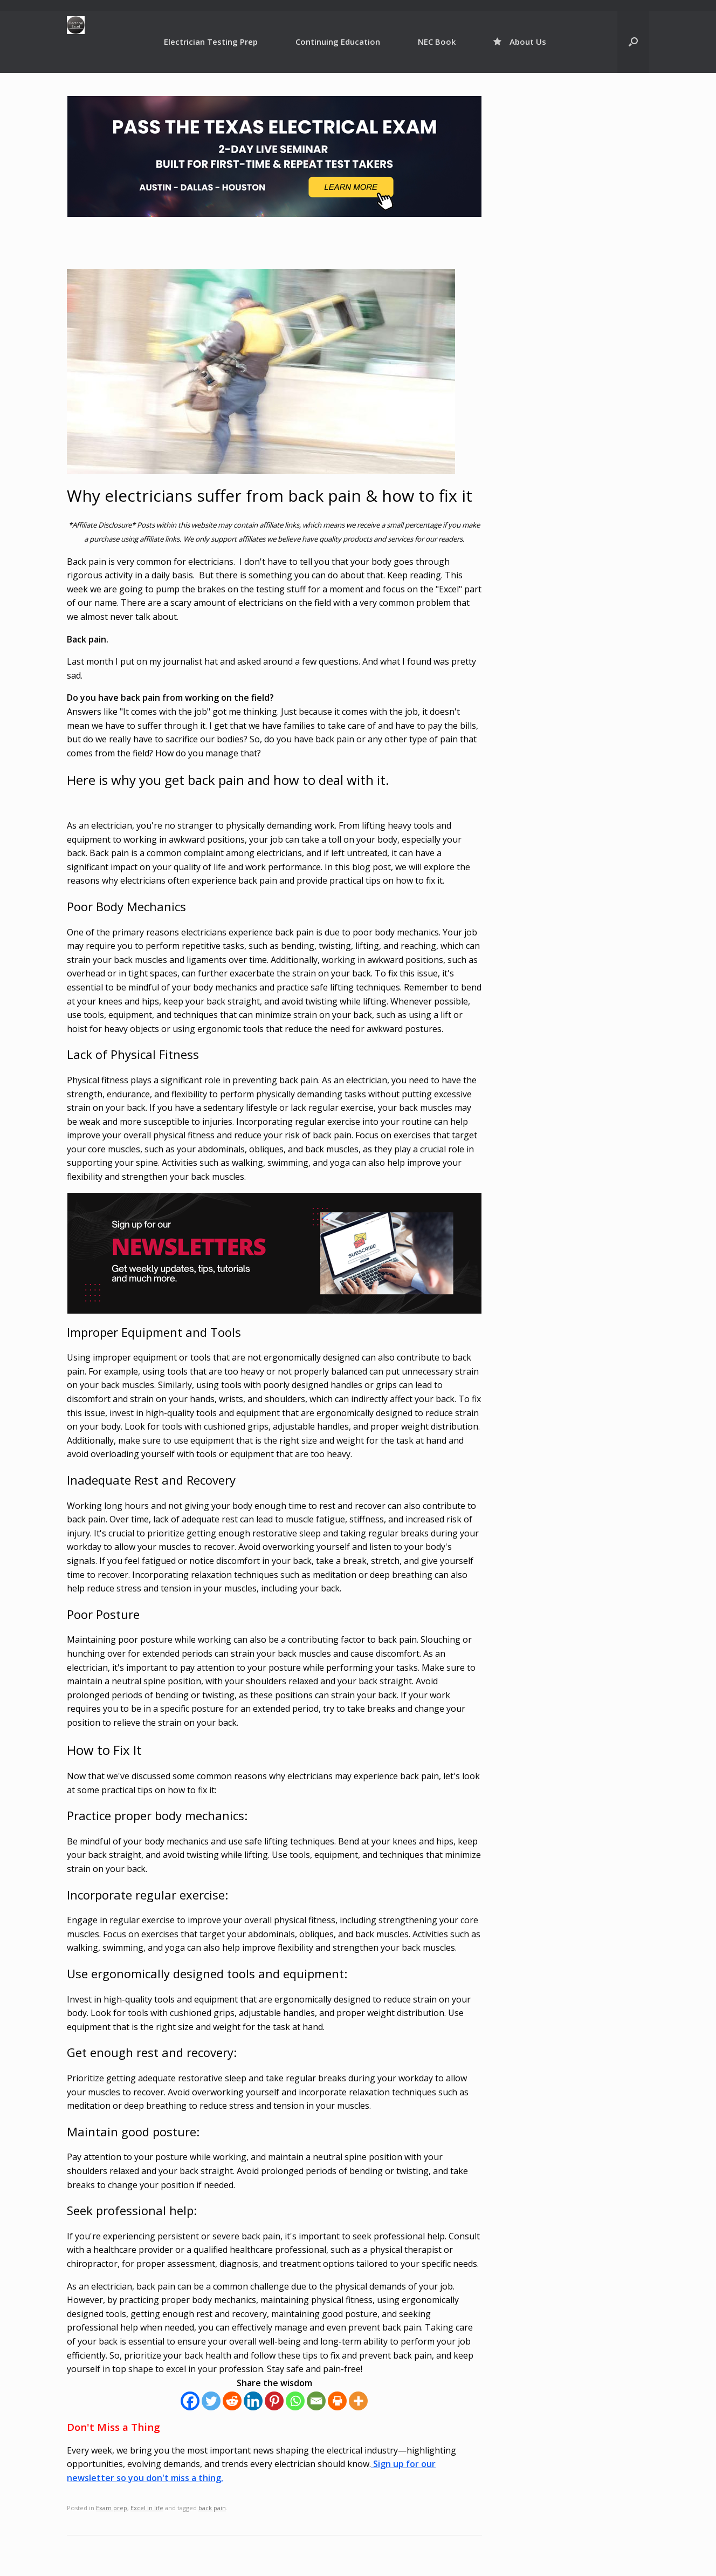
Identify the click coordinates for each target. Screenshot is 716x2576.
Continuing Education (337, 41)
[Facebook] (190, 2400)
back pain (212, 2508)
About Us (519, 41)
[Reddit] (232, 2400)
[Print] (337, 2400)
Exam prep (111, 2508)
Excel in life (146, 2508)
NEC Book (437, 41)
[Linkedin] (253, 2400)
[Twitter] (211, 2400)
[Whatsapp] (295, 2400)
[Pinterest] (274, 2400)
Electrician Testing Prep (211, 41)
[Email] (316, 2400)
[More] (358, 2400)
